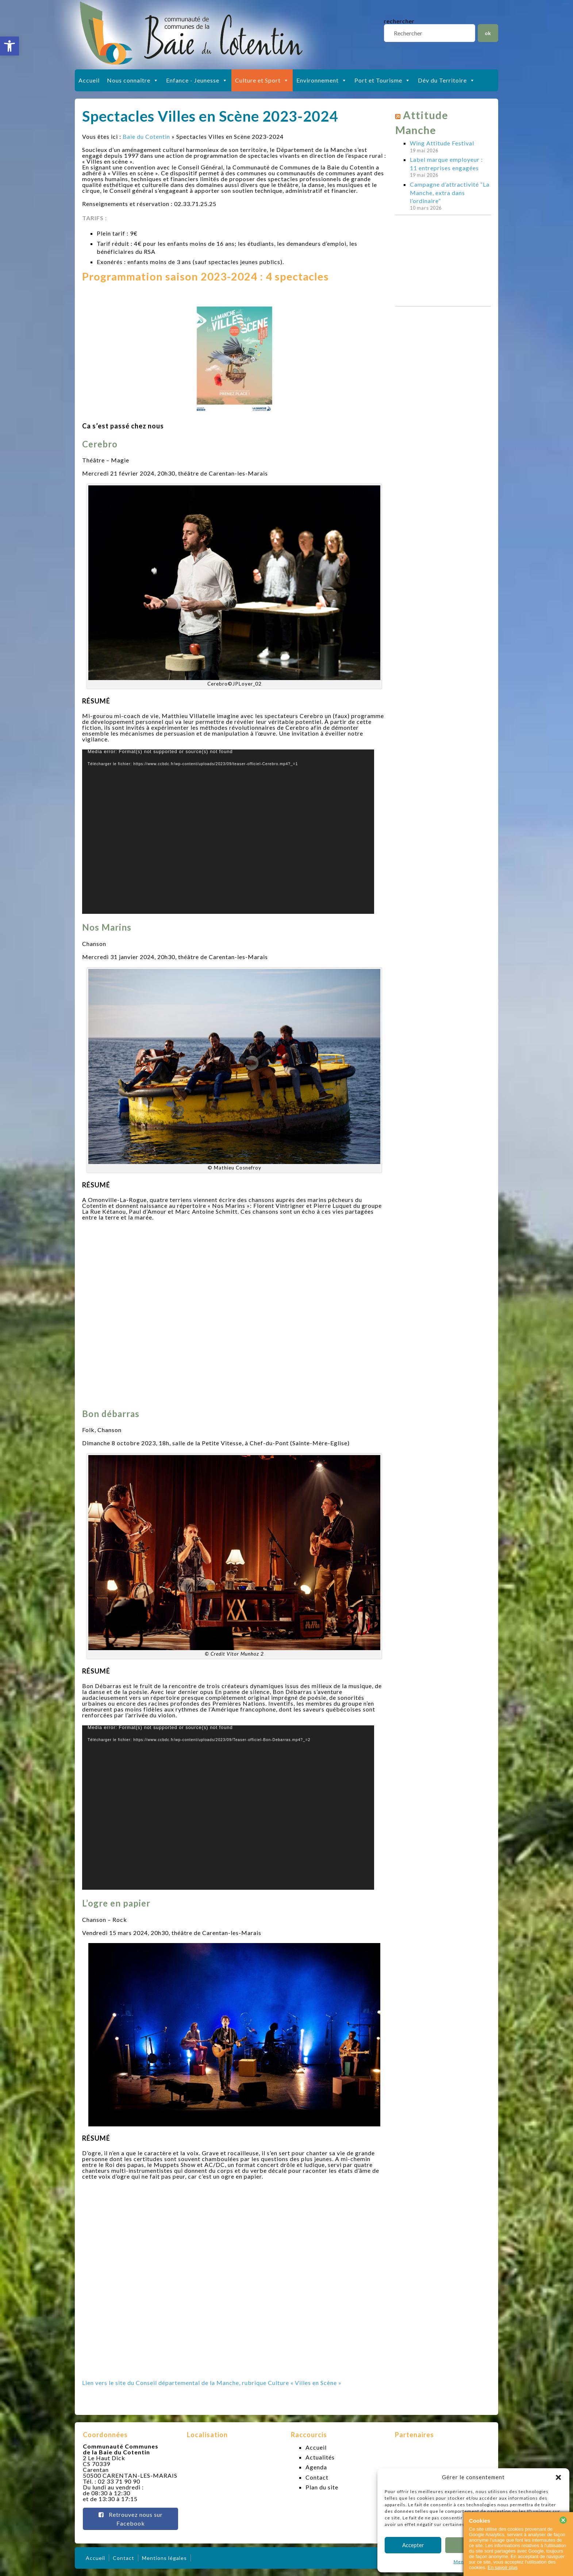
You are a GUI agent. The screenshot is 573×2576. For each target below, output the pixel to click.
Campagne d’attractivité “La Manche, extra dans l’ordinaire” (449, 192)
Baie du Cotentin (146, 136)
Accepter (413, 2545)
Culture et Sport (262, 80)
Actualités (320, 2457)
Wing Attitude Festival (442, 143)
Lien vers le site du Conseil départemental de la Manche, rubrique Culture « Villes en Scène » (212, 2382)
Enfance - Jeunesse (197, 80)
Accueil (89, 80)
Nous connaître (133, 80)
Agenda (316, 2467)
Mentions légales (164, 2558)
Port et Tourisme (382, 80)
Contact (316, 2477)
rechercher (399, 21)
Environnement (321, 80)
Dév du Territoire (446, 80)
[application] (228, 831)
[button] (9, 46)
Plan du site (321, 2487)
